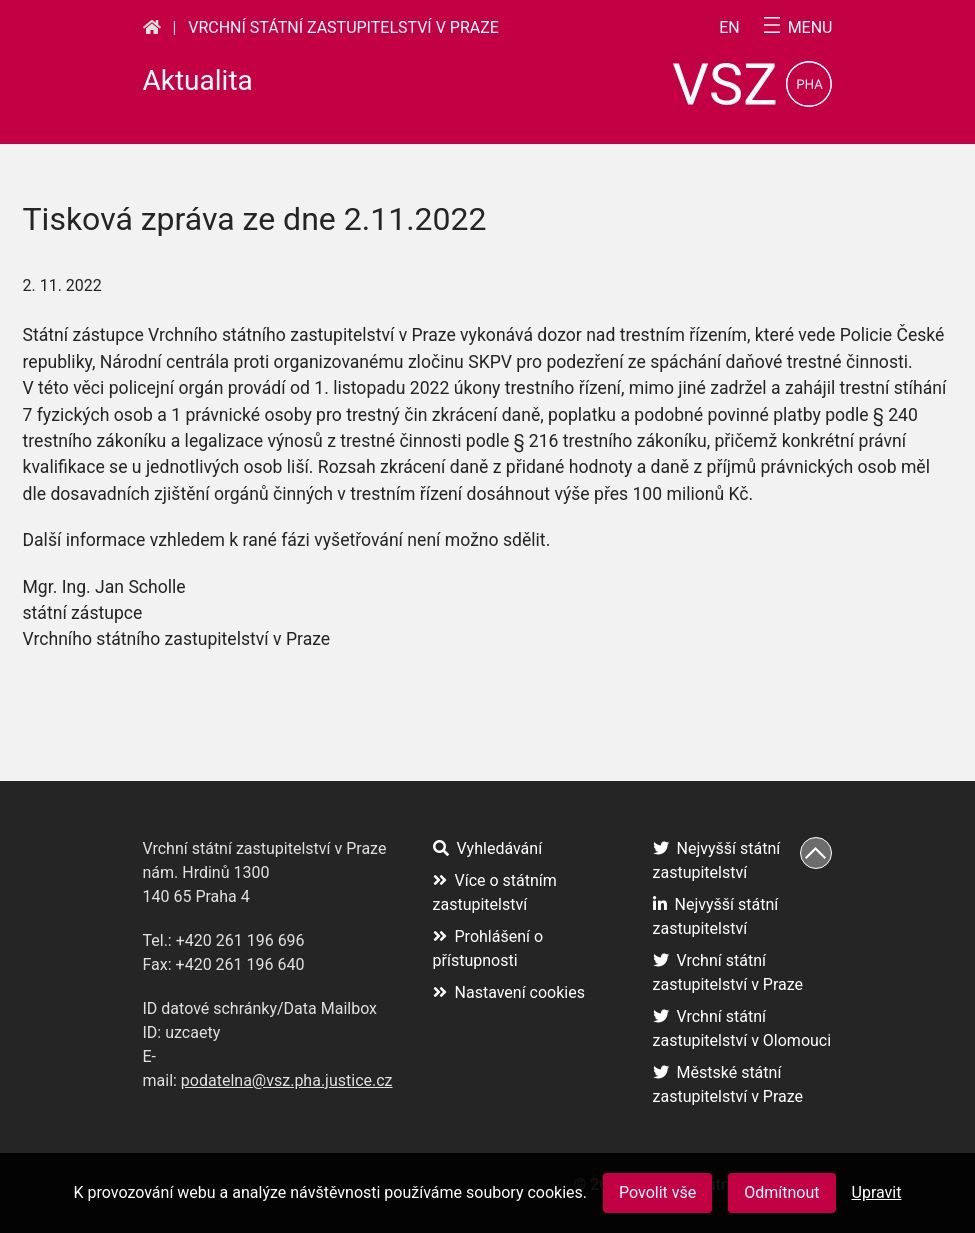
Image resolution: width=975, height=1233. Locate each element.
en (729, 28)
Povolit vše (657, 1192)
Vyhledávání (488, 848)
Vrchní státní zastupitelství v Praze (343, 27)
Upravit (877, 1192)
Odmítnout (781, 1192)
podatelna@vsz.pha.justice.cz (287, 1080)
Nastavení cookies (509, 992)
